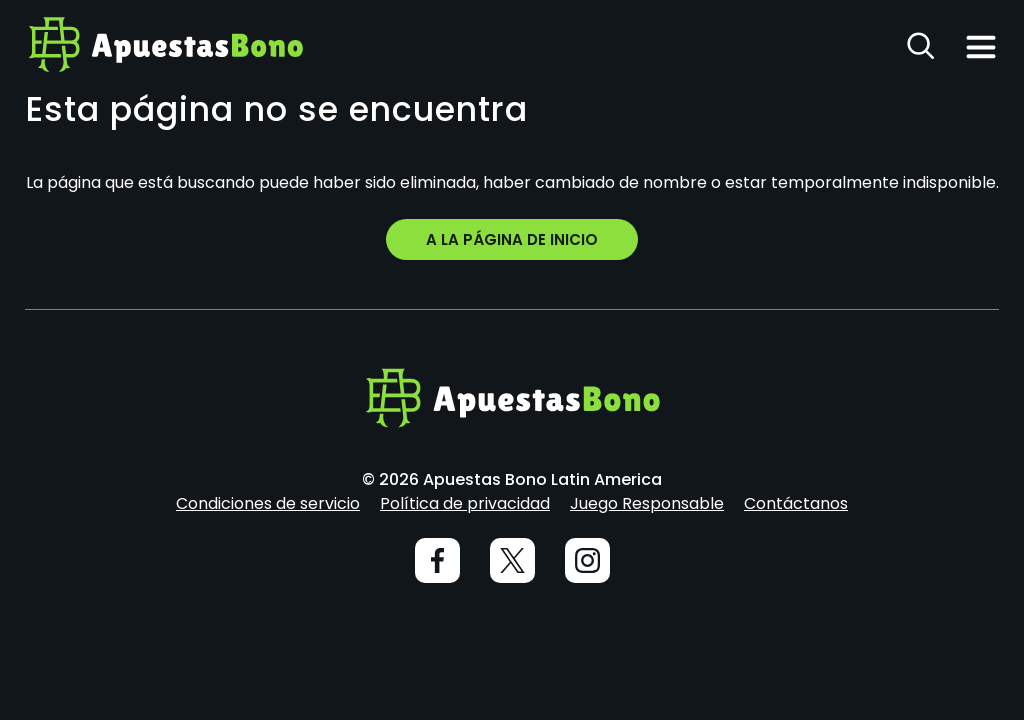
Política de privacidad (465, 503)
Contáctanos (796, 503)
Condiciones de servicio (268, 503)
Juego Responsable (647, 503)
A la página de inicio (512, 239)
